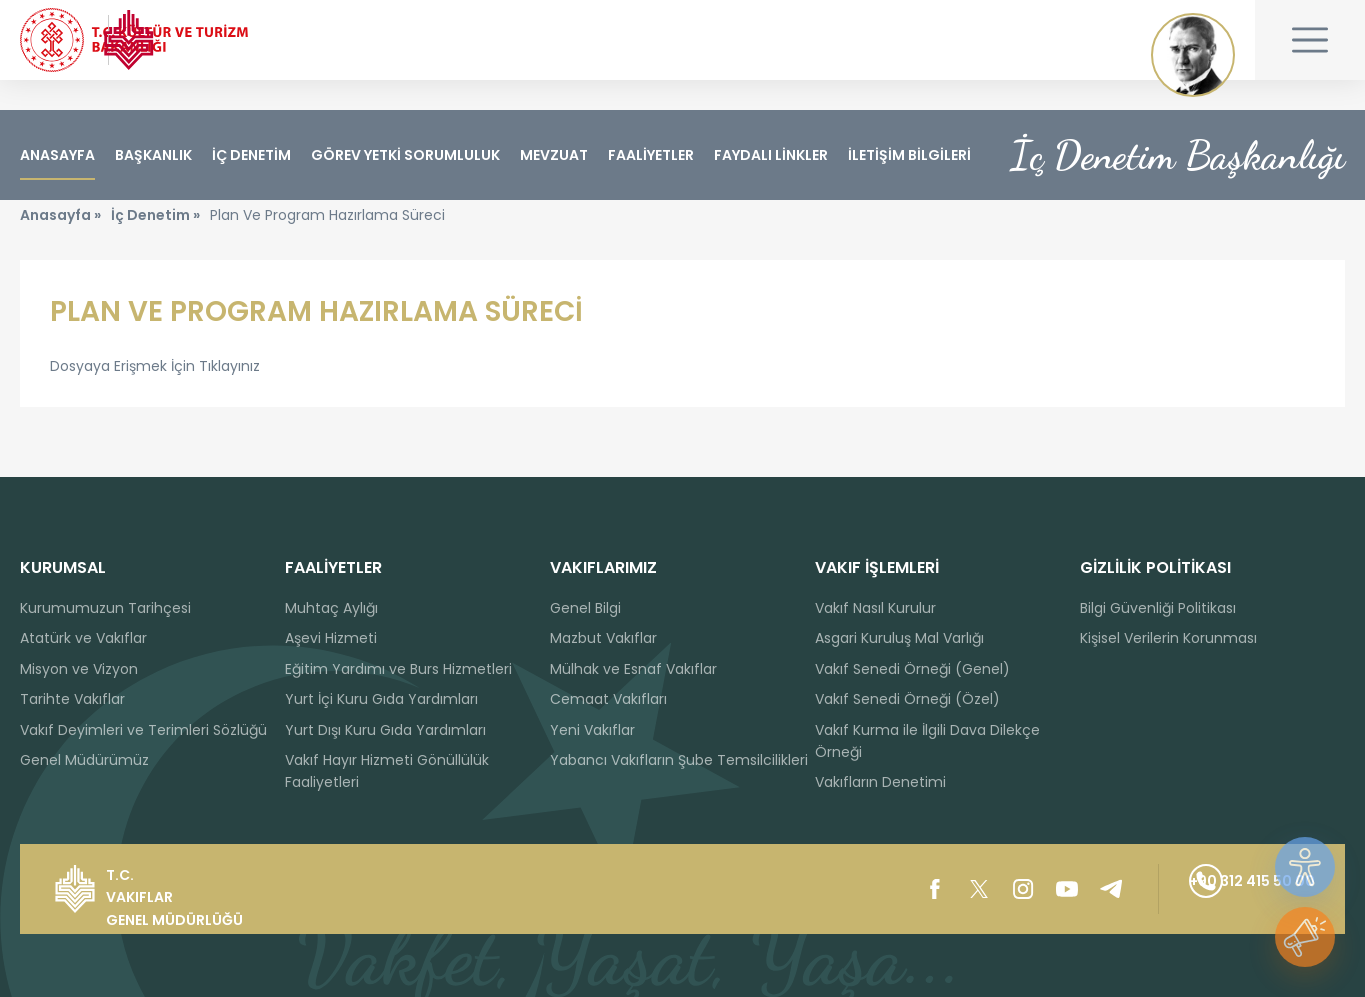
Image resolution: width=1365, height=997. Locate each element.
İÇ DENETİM (251, 155)
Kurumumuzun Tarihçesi (105, 608)
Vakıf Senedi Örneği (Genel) (912, 669)
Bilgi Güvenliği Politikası (1158, 608)
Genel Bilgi (585, 608)
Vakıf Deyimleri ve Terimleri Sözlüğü (143, 730)
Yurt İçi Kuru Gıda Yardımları (381, 699)
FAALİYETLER (651, 155)
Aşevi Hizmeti (331, 639)
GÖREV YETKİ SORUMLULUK (405, 155)
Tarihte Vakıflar (72, 699)
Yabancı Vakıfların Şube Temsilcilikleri (679, 760)
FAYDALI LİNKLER (771, 155)
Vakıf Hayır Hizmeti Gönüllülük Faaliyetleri (387, 771)
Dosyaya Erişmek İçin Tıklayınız (155, 396)
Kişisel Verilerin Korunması (1168, 639)
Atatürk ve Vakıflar (83, 639)
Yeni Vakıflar (592, 730)
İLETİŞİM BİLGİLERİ (909, 155)
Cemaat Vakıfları (608, 699)
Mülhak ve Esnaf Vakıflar (633, 669)
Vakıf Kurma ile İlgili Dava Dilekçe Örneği (927, 741)
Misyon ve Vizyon (79, 669)
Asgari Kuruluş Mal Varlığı (899, 639)
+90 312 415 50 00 (1206, 889)
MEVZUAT (554, 155)
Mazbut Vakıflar (603, 639)
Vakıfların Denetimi (880, 783)
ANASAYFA (57, 155)
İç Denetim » (155, 245)
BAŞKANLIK (153, 155)
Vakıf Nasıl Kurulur (875, 608)
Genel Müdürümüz (84, 760)
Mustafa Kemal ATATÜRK (1193, 55)
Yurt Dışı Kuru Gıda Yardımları (385, 730)
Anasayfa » (60, 245)
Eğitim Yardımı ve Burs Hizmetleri (398, 669)
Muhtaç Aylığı (331, 608)
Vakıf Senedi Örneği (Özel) (907, 699)
